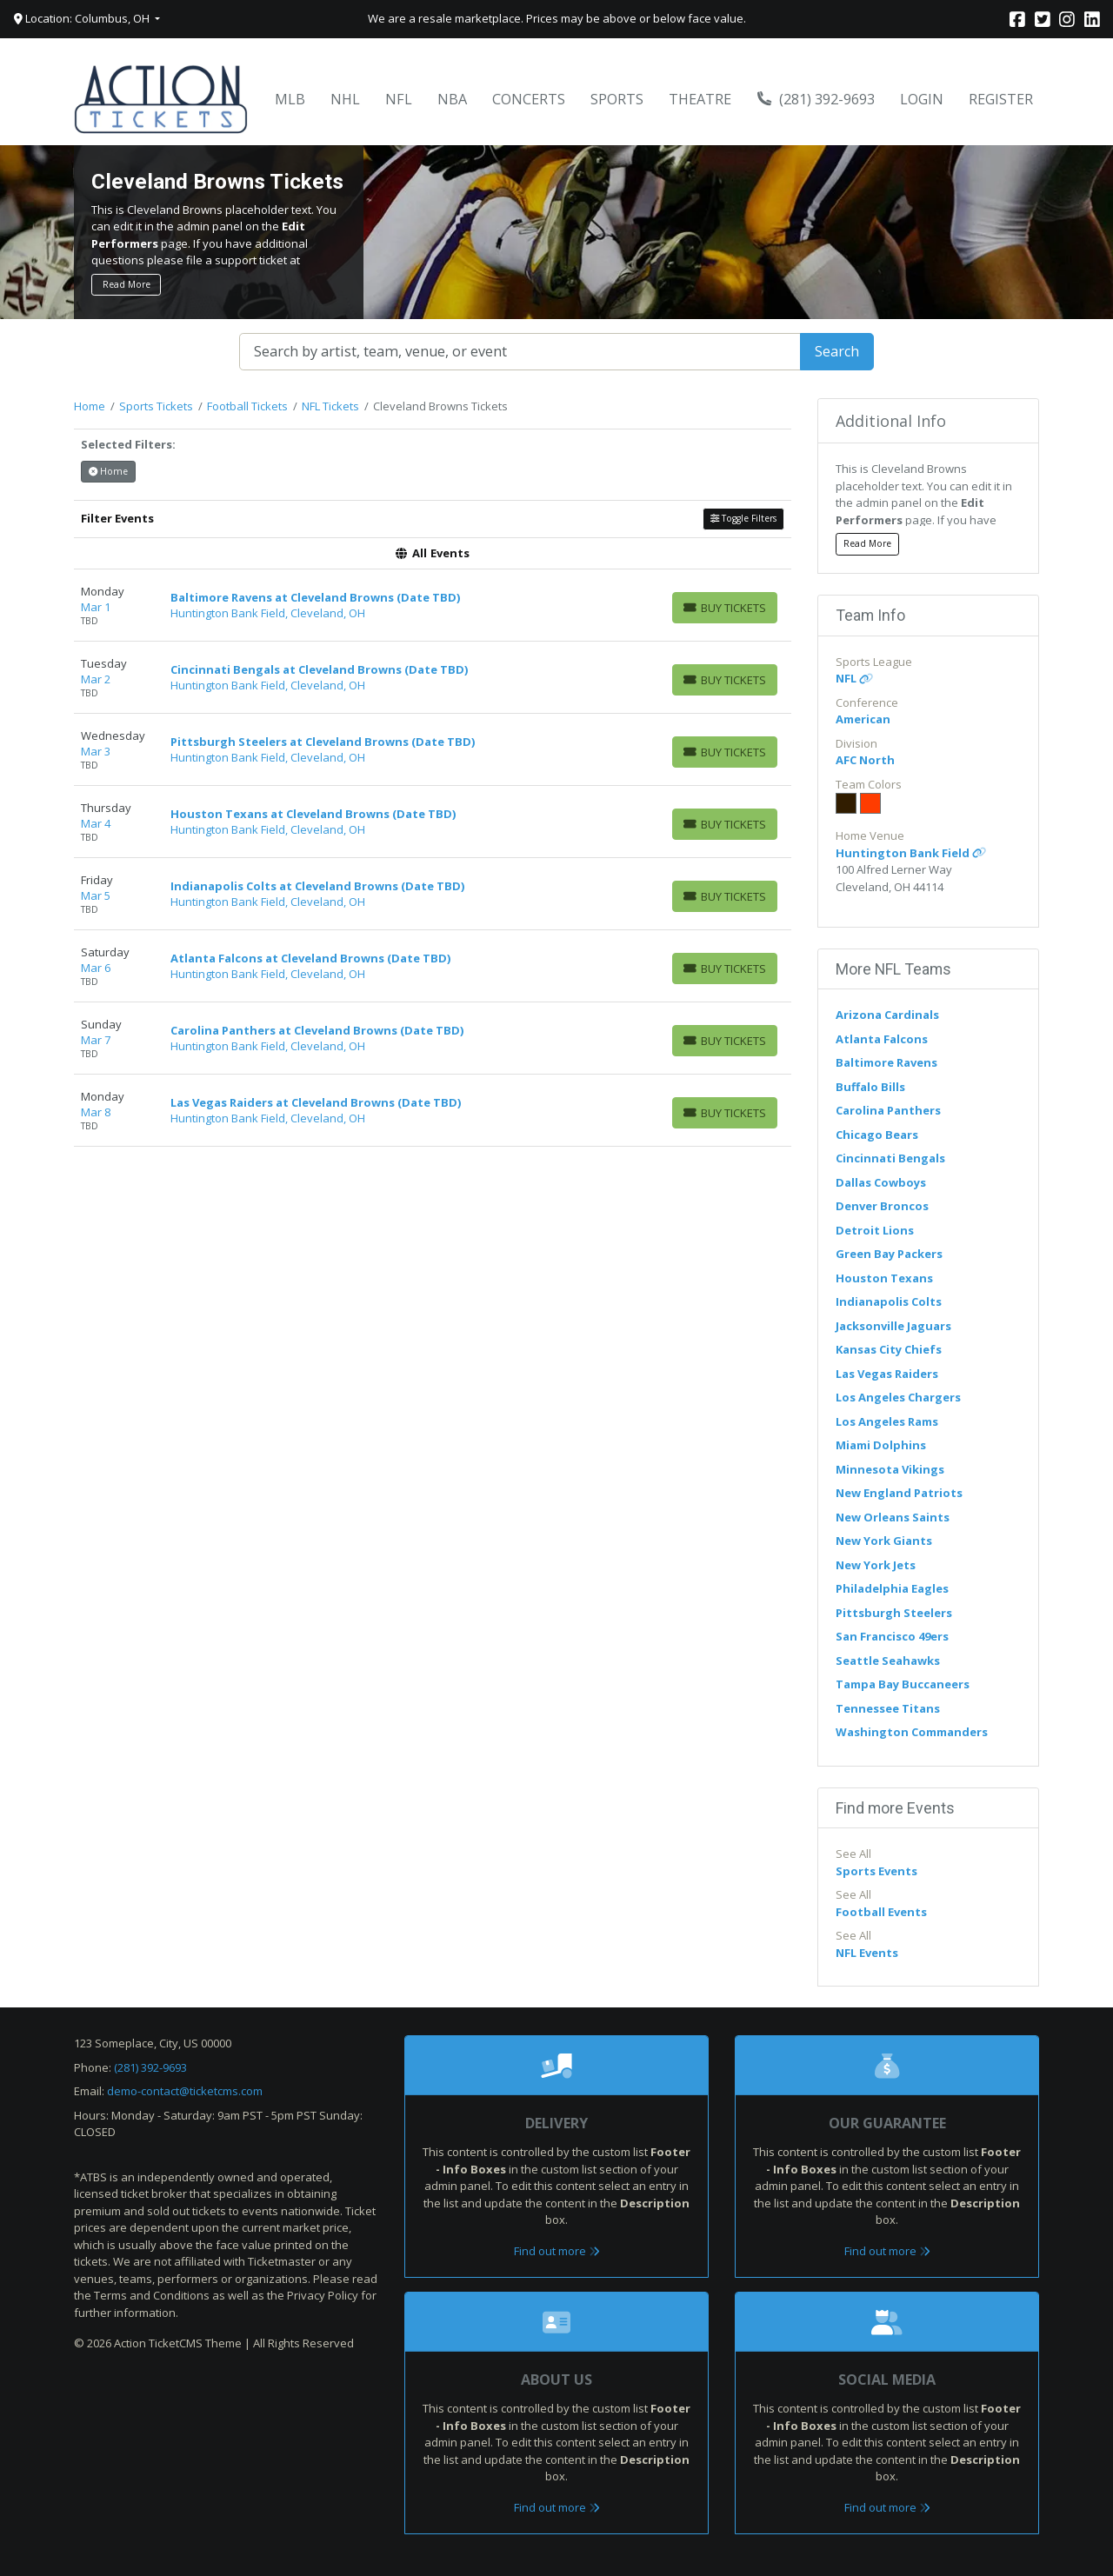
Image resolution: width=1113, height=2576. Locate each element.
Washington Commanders (912, 1732)
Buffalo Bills (870, 1087)
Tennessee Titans (888, 1708)
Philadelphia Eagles (892, 1588)
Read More (126, 284)
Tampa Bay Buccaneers (903, 1684)
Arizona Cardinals (887, 1014)
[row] (432, 605)
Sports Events (876, 1871)
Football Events (881, 1912)
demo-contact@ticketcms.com (185, 2091)
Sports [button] (616, 99)
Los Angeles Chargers (898, 1397)
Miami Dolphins (881, 1445)
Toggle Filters (743, 518)
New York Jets (876, 1565)
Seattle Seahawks (888, 1660)
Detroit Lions (875, 1230)
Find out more (557, 2251)
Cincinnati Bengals (890, 1158)
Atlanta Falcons (882, 1039)
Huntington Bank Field (911, 853)
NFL (854, 678)
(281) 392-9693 (816, 99)
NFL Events (867, 1952)
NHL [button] (345, 99)
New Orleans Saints (893, 1517)
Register (1001, 99)
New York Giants (884, 1540)
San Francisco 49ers (892, 1636)
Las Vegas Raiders (887, 1373)
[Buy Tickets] (724, 607)
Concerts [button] (528, 99)
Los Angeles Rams (887, 1421)
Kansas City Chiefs (889, 1349)
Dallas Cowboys (881, 1182)
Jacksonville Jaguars (893, 1326)
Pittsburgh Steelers (894, 1613)
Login (921, 99)
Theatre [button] (700, 99)
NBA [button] (452, 99)
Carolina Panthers (888, 1110)
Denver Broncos (882, 1206)
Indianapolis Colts (889, 1301)
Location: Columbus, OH (83, 18)
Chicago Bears (877, 1134)
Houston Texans (884, 1278)
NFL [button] (398, 99)
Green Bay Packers (889, 1253)
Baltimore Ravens (886, 1062)
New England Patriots (899, 1493)
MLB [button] (290, 99)
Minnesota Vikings (890, 1469)
